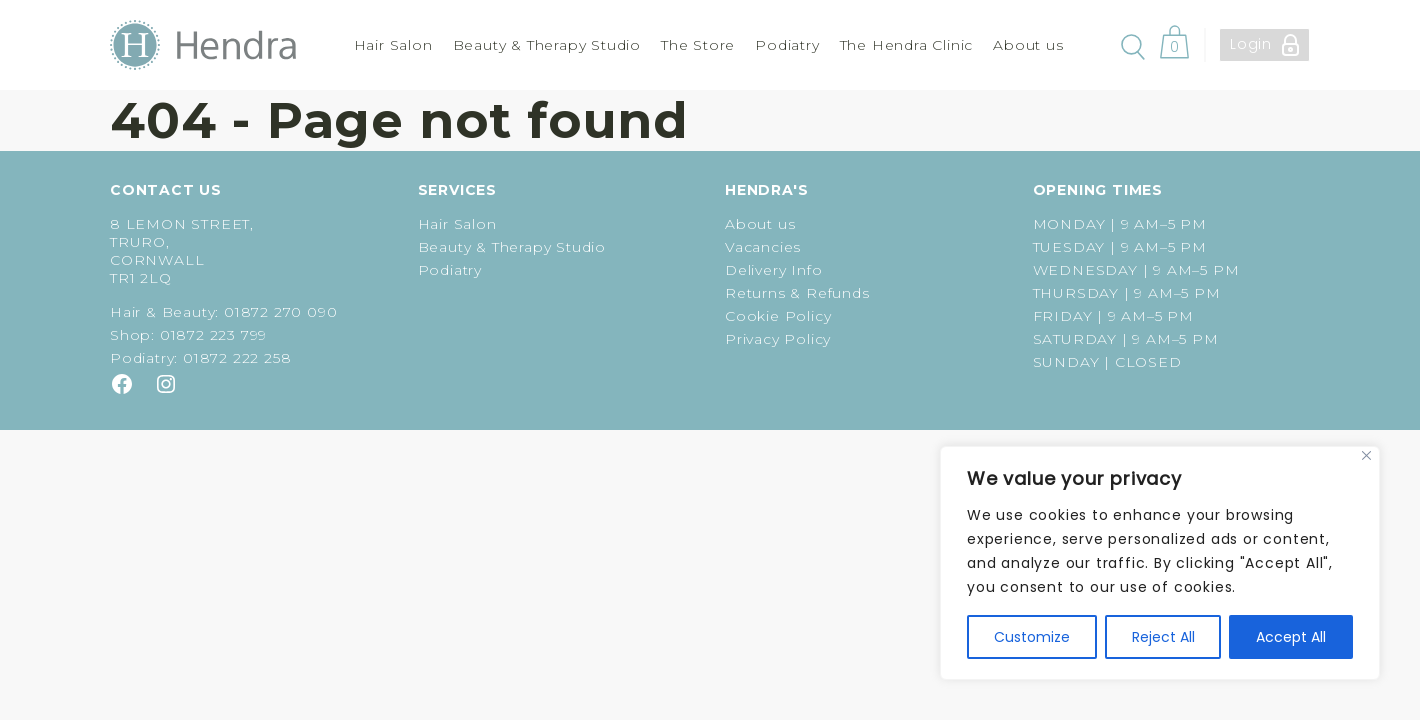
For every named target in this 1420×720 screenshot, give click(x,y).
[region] (1160, 563)
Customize (1032, 637)
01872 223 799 (213, 335)
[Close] (1366, 455)
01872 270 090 (280, 312)
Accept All (1291, 637)
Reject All (1163, 637)
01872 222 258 (237, 358)
